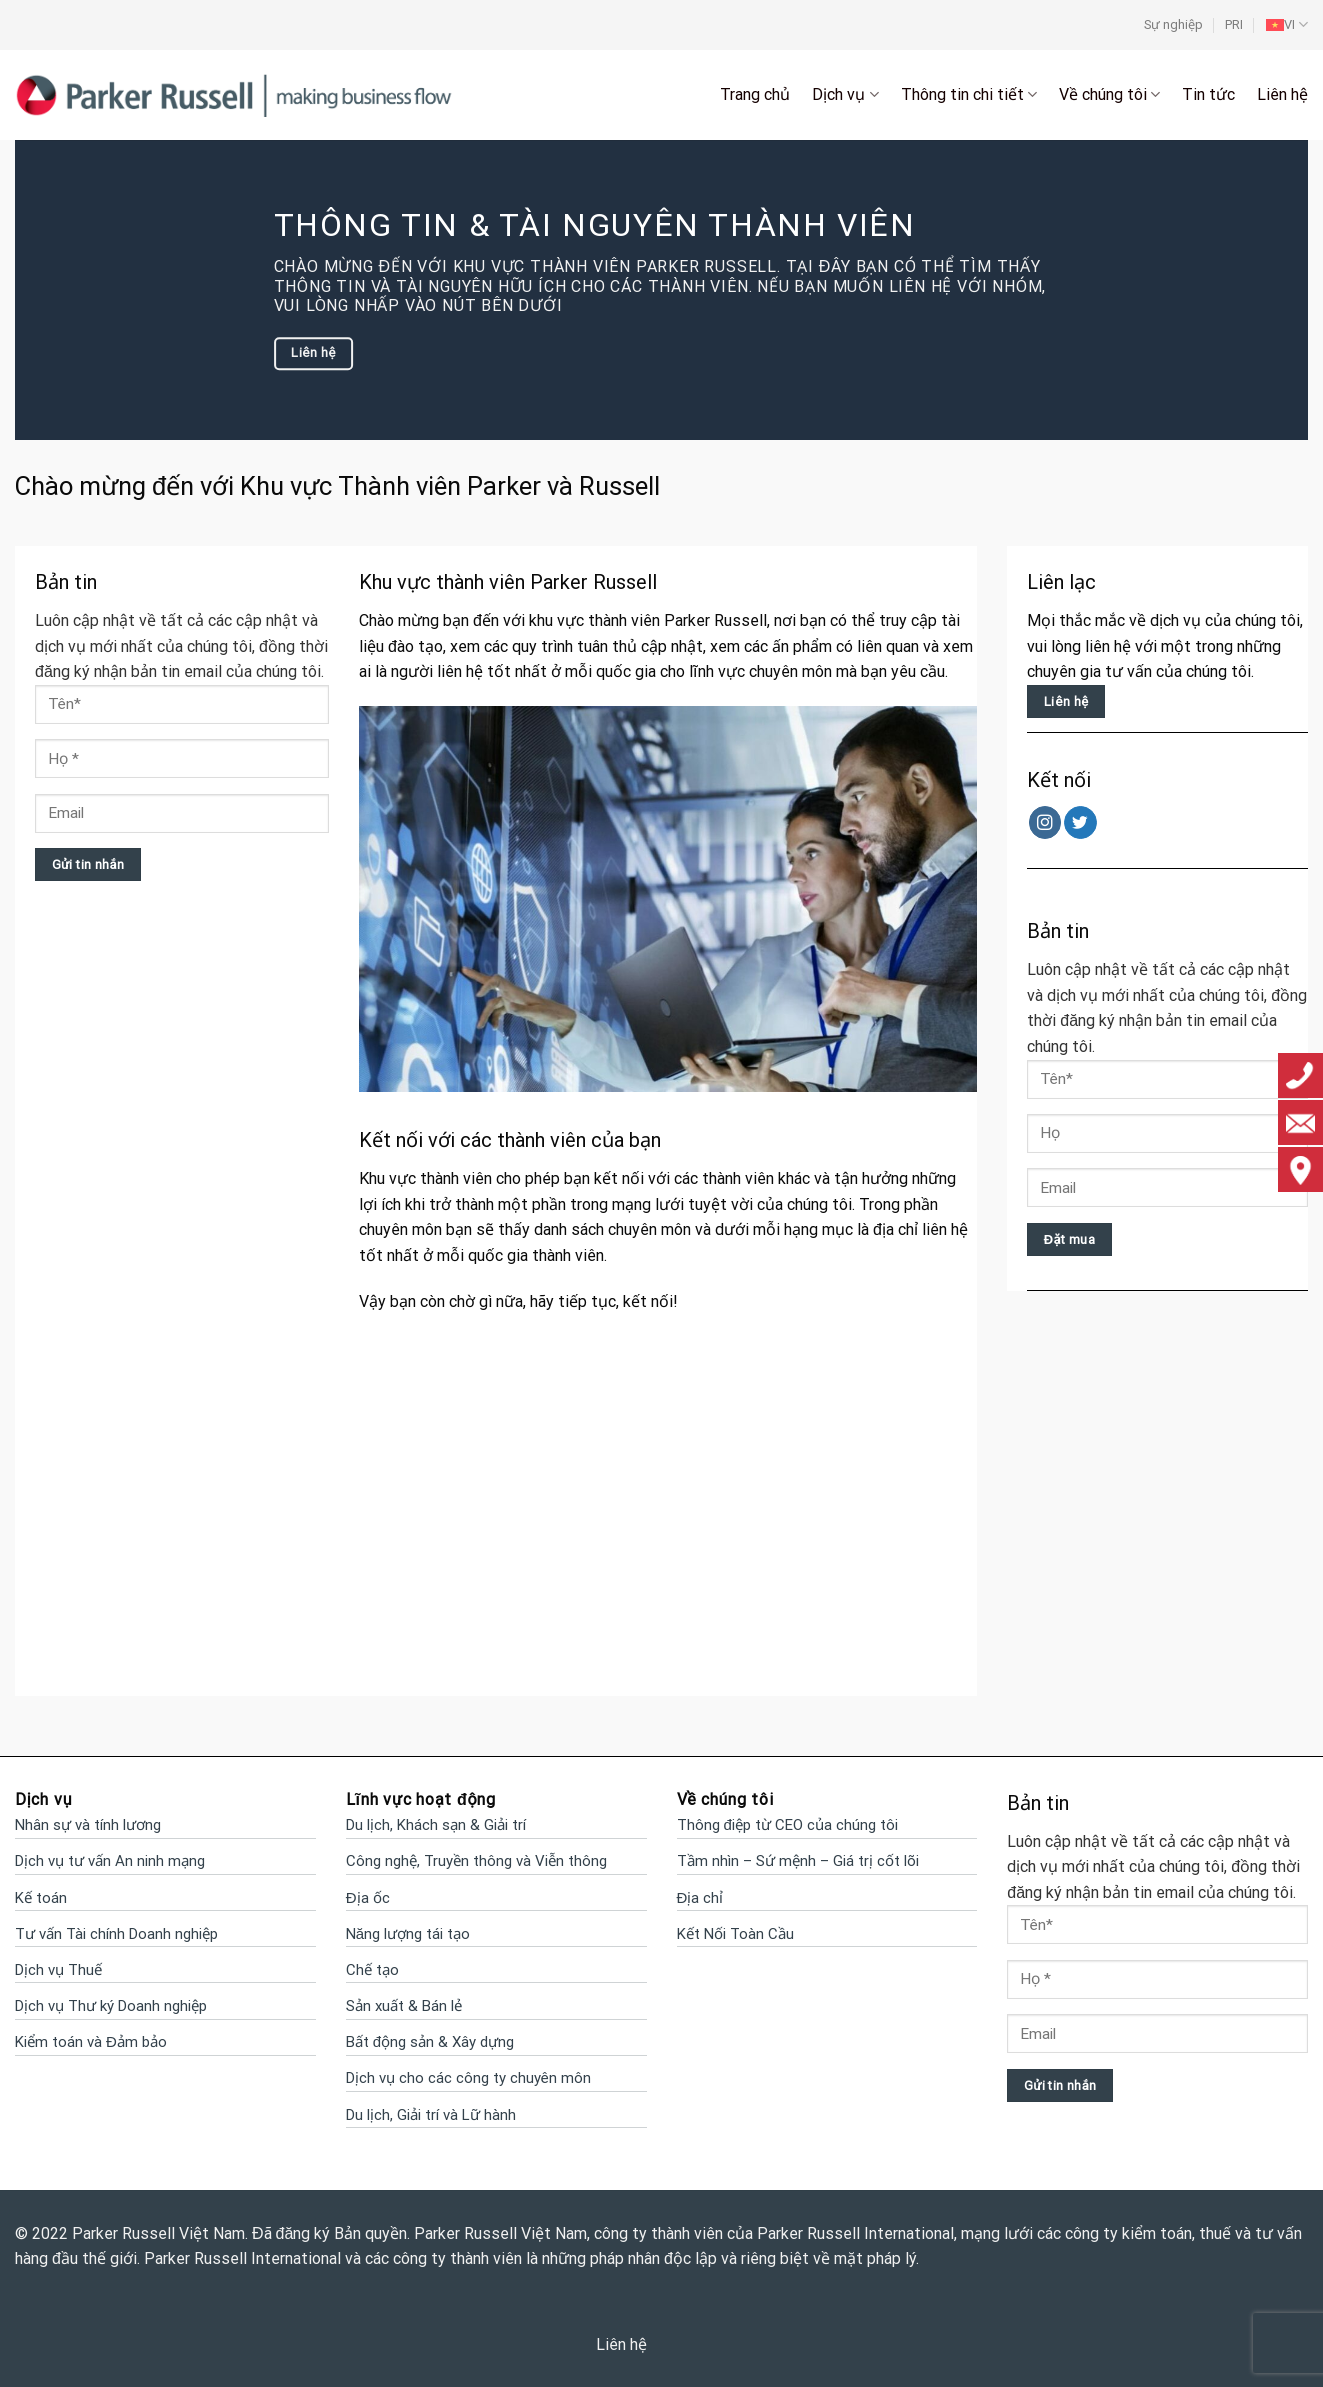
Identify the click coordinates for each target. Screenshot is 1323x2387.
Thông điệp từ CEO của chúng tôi (787, 1825)
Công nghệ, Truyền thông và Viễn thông (476, 1861)
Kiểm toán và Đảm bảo (91, 2042)
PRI (1234, 24)
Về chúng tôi (1109, 95)
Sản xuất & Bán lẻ (404, 2006)
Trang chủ (755, 94)
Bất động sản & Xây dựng (430, 2042)
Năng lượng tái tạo (408, 1934)
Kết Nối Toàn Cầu (735, 1934)
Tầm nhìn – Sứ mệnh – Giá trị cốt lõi (798, 1861)
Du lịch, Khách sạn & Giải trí (436, 1825)
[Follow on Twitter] (1080, 822)
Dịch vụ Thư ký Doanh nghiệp (111, 2006)
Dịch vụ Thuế (58, 1970)
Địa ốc (368, 1898)
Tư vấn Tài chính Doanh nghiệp (116, 1934)
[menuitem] (1287, 25)
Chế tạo (372, 1970)
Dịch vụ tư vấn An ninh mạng (110, 1861)
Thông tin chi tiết (969, 95)
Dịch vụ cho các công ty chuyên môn (468, 2078)
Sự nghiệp (1173, 24)
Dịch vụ (845, 95)
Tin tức (1208, 94)
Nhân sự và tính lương (88, 1825)
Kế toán (41, 1898)
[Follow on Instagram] (1045, 822)
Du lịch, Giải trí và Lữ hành (431, 2115)
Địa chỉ (700, 1898)
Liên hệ (1282, 94)
